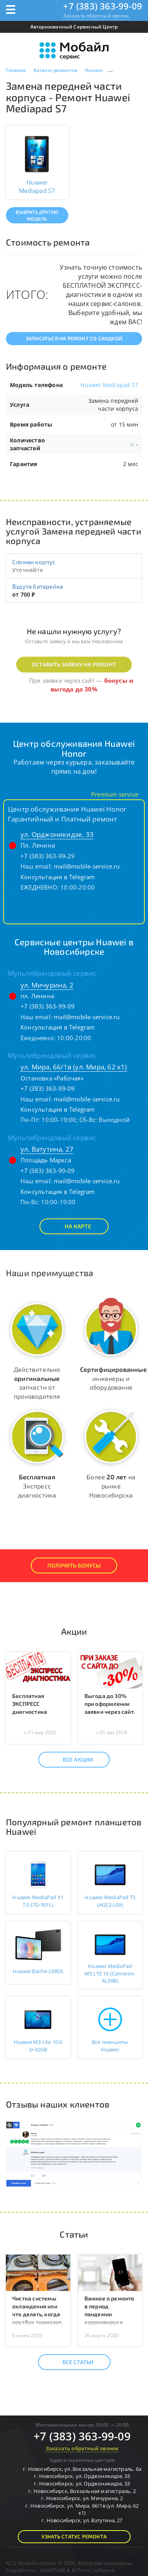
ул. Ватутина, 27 (47, 1149)
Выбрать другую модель (37, 215)
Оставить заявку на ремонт (74, 664)
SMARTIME (52, 2570)
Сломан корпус (34, 561)
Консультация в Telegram (58, 877)
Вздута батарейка (37, 586)
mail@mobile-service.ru (87, 866)
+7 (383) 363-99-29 (48, 856)
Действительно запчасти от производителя (37, 1382)
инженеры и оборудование (113, 1378)
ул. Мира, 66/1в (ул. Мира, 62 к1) (74, 1066)
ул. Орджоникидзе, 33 (57, 834)
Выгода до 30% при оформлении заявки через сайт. (109, 1703)
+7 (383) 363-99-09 (102, 6)
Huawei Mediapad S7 (109, 385)
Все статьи (71, 2362)
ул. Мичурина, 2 (47, 985)
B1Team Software (93, 2570)
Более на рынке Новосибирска (110, 1486)
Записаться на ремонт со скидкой (74, 338)
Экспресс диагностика (37, 1486)
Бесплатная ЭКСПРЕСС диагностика (29, 1703)
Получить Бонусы (74, 1565)
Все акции (71, 1759)
